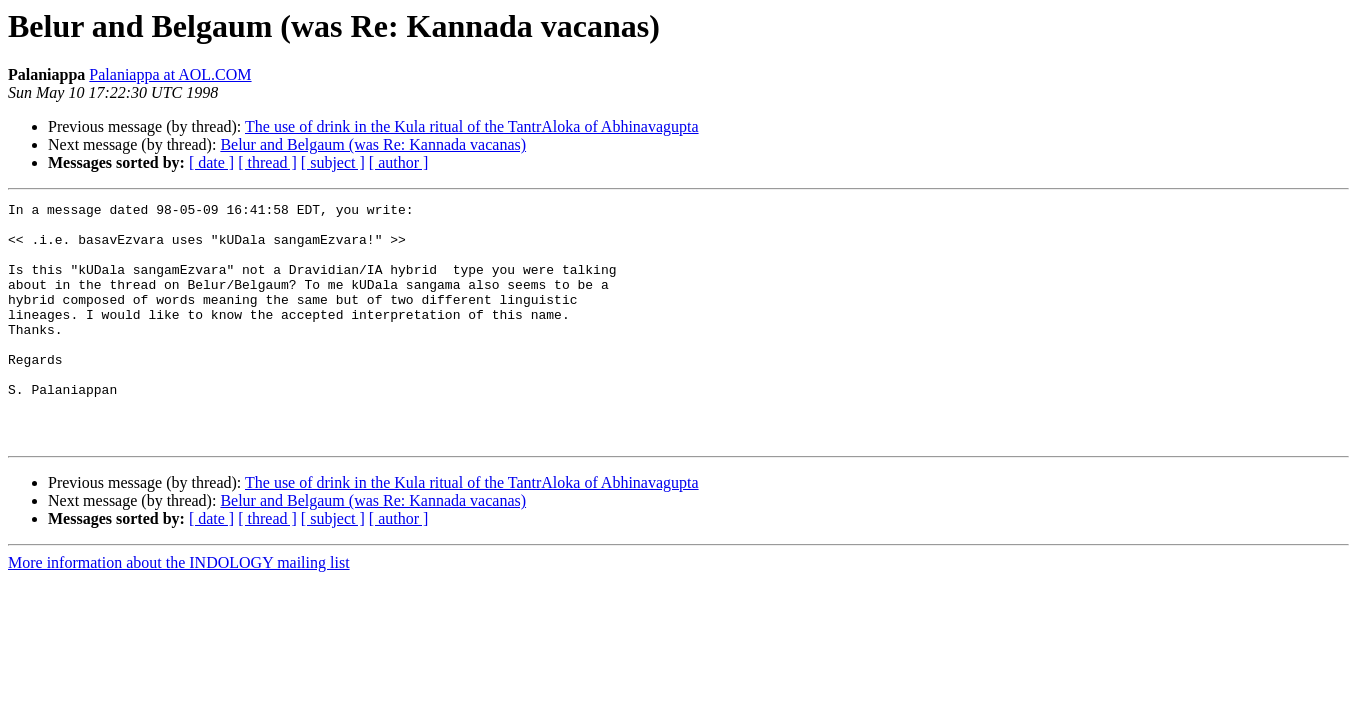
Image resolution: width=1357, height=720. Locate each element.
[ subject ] (333, 162)
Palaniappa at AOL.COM (170, 74)
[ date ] (211, 162)
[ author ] (399, 162)
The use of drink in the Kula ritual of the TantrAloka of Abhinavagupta (472, 126)
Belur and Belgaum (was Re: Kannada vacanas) (373, 144)
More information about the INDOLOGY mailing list (179, 610)
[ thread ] (267, 162)
